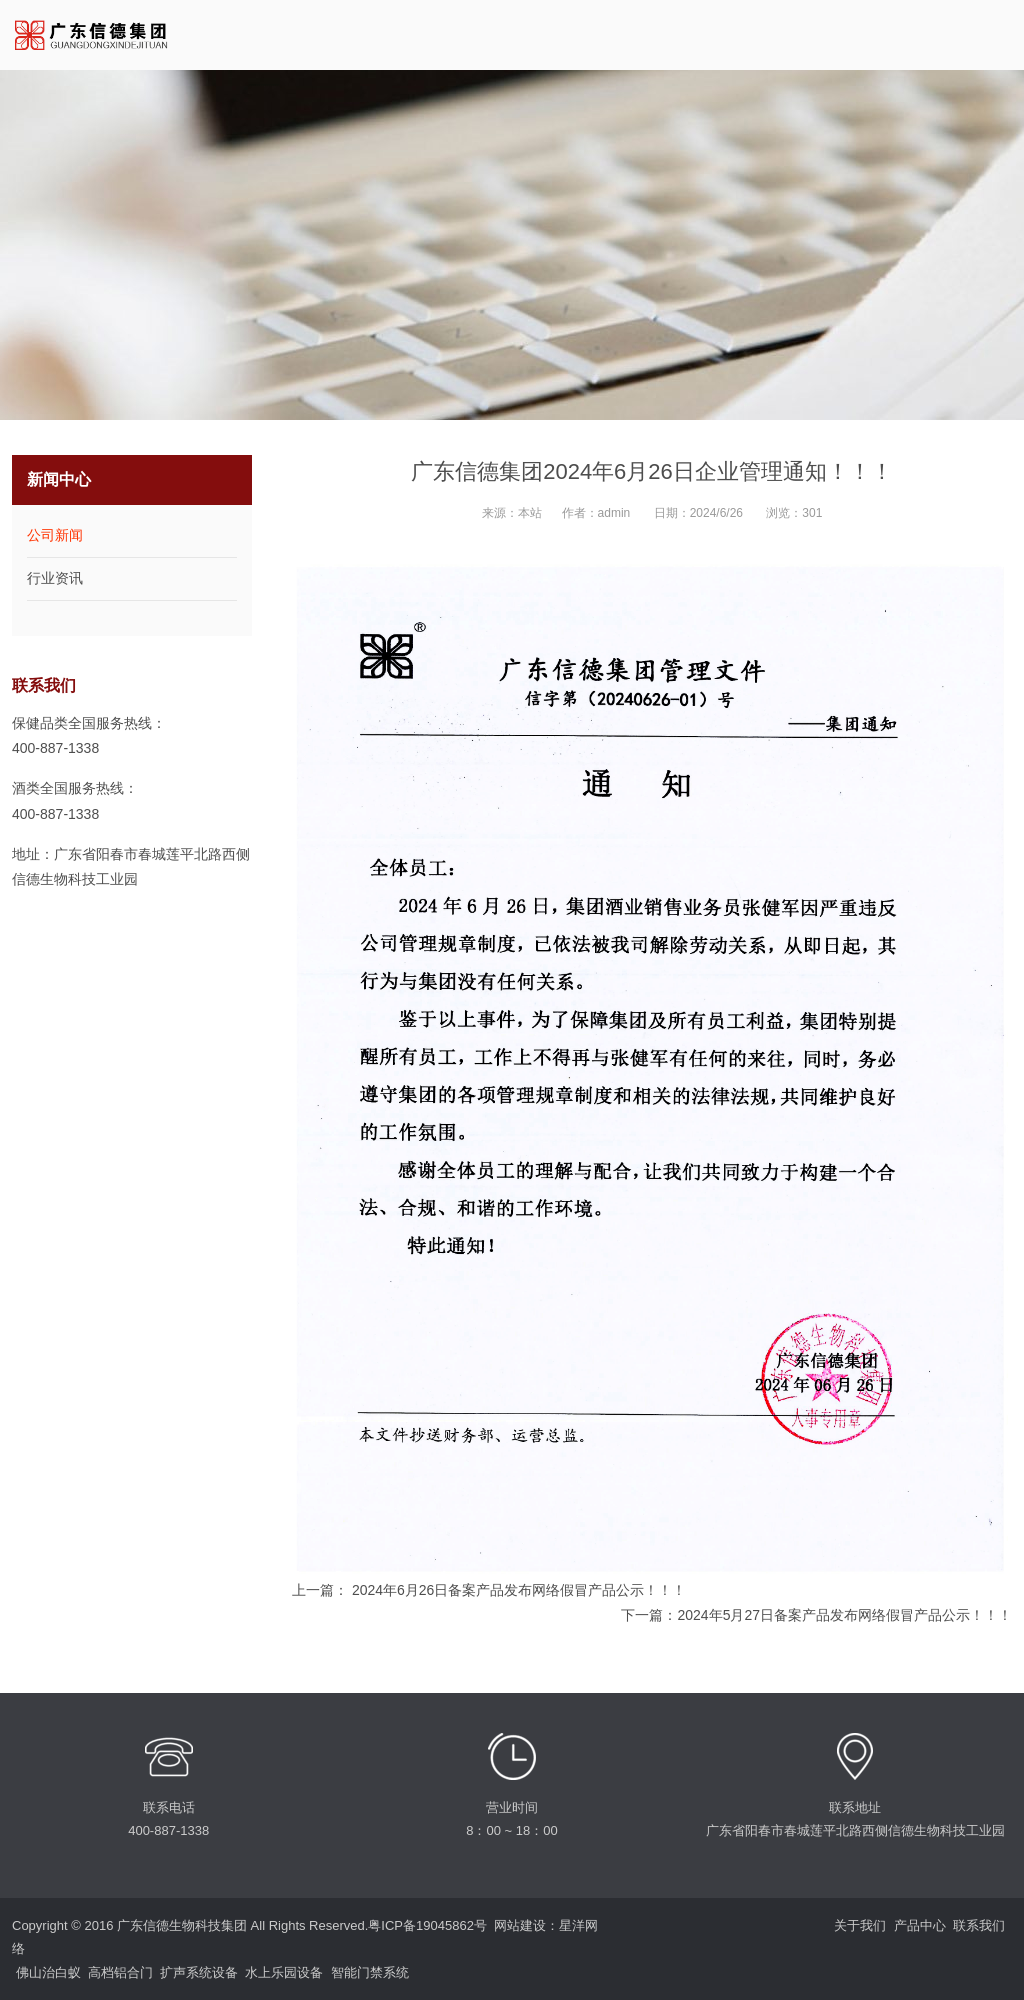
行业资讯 (55, 578)
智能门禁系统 (370, 1972)
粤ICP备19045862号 (427, 1925)
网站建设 (520, 1925)
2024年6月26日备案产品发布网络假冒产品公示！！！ (517, 1590)
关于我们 (860, 1925)
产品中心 (920, 1925)
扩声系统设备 (199, 1972)
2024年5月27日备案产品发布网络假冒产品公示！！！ (844, 1615)
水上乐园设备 (284, 1972)
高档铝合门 (120, 1972)
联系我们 (979, 1925)
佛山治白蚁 (48, 1972)
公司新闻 (55, 535)
